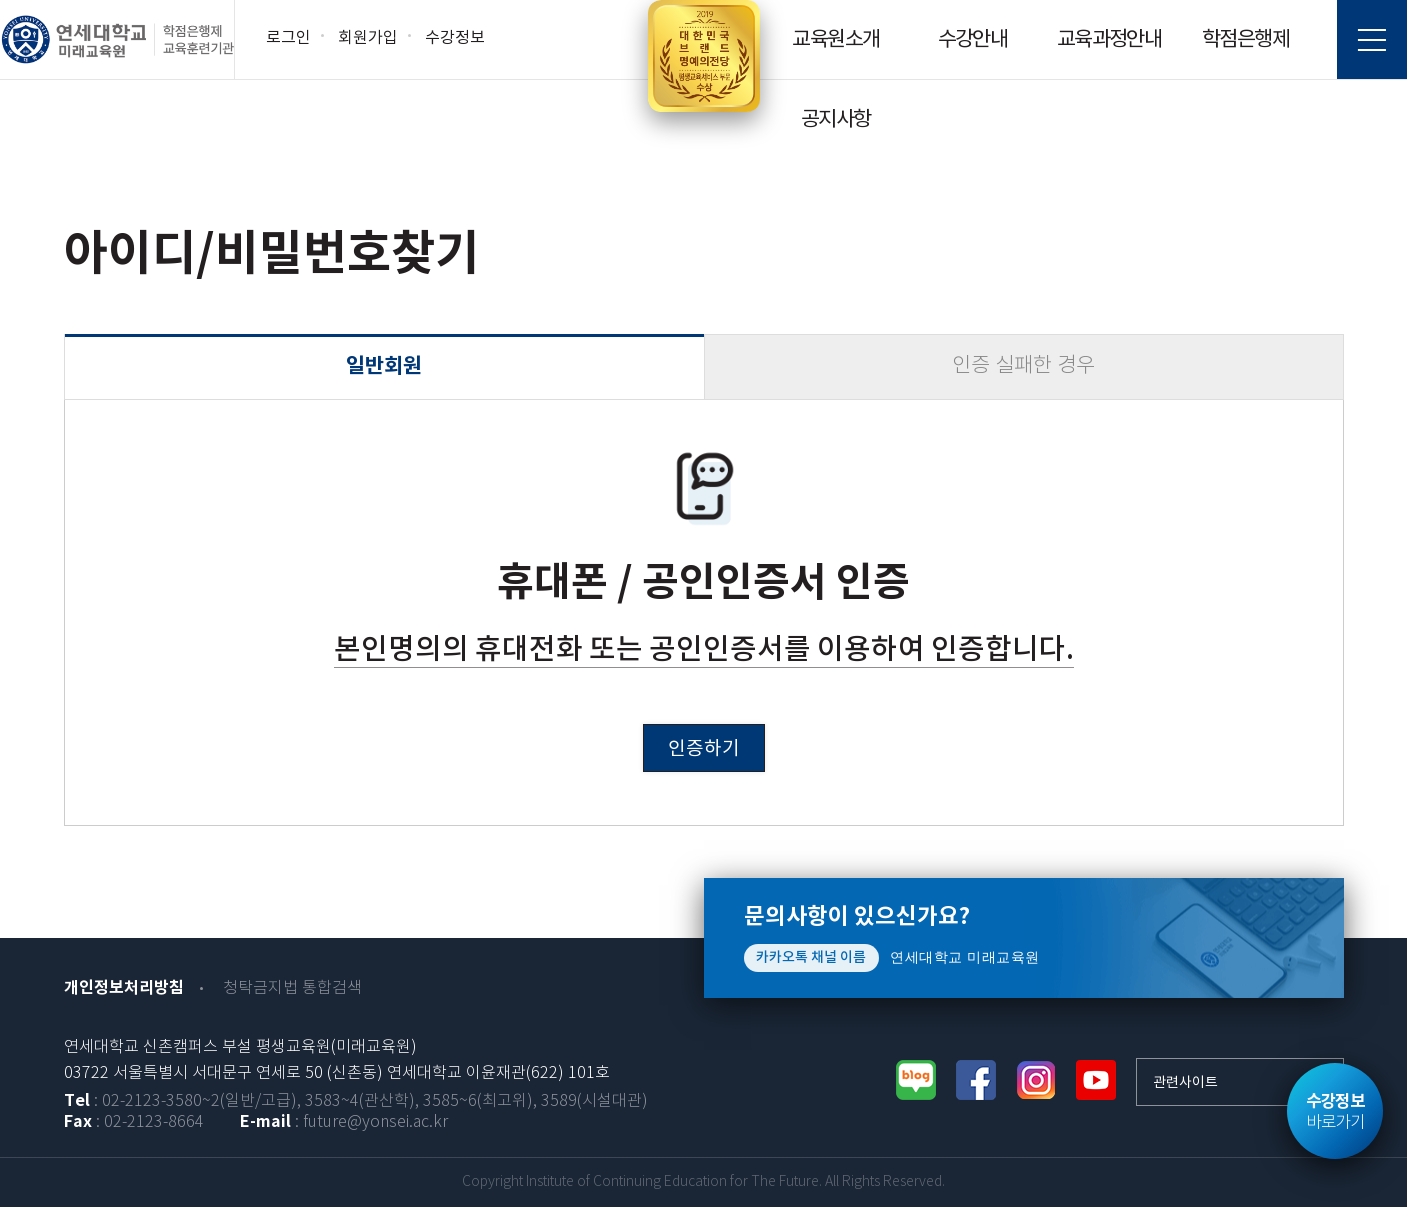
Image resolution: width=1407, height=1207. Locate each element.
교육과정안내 (1109, 40)
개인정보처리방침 (124, 988)
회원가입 (368, 38)
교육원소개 (835, 40)
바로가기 (1335, 1112)
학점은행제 (1245, 40)
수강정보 (455, 38)
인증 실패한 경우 (1023, 366)
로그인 (288, 38)
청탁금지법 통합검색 (292, 988)
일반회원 (384, 366)
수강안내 (973, 40)
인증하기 (704, 749)
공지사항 (836, 120)
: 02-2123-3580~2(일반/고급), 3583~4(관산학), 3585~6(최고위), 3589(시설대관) (356, 1101)
